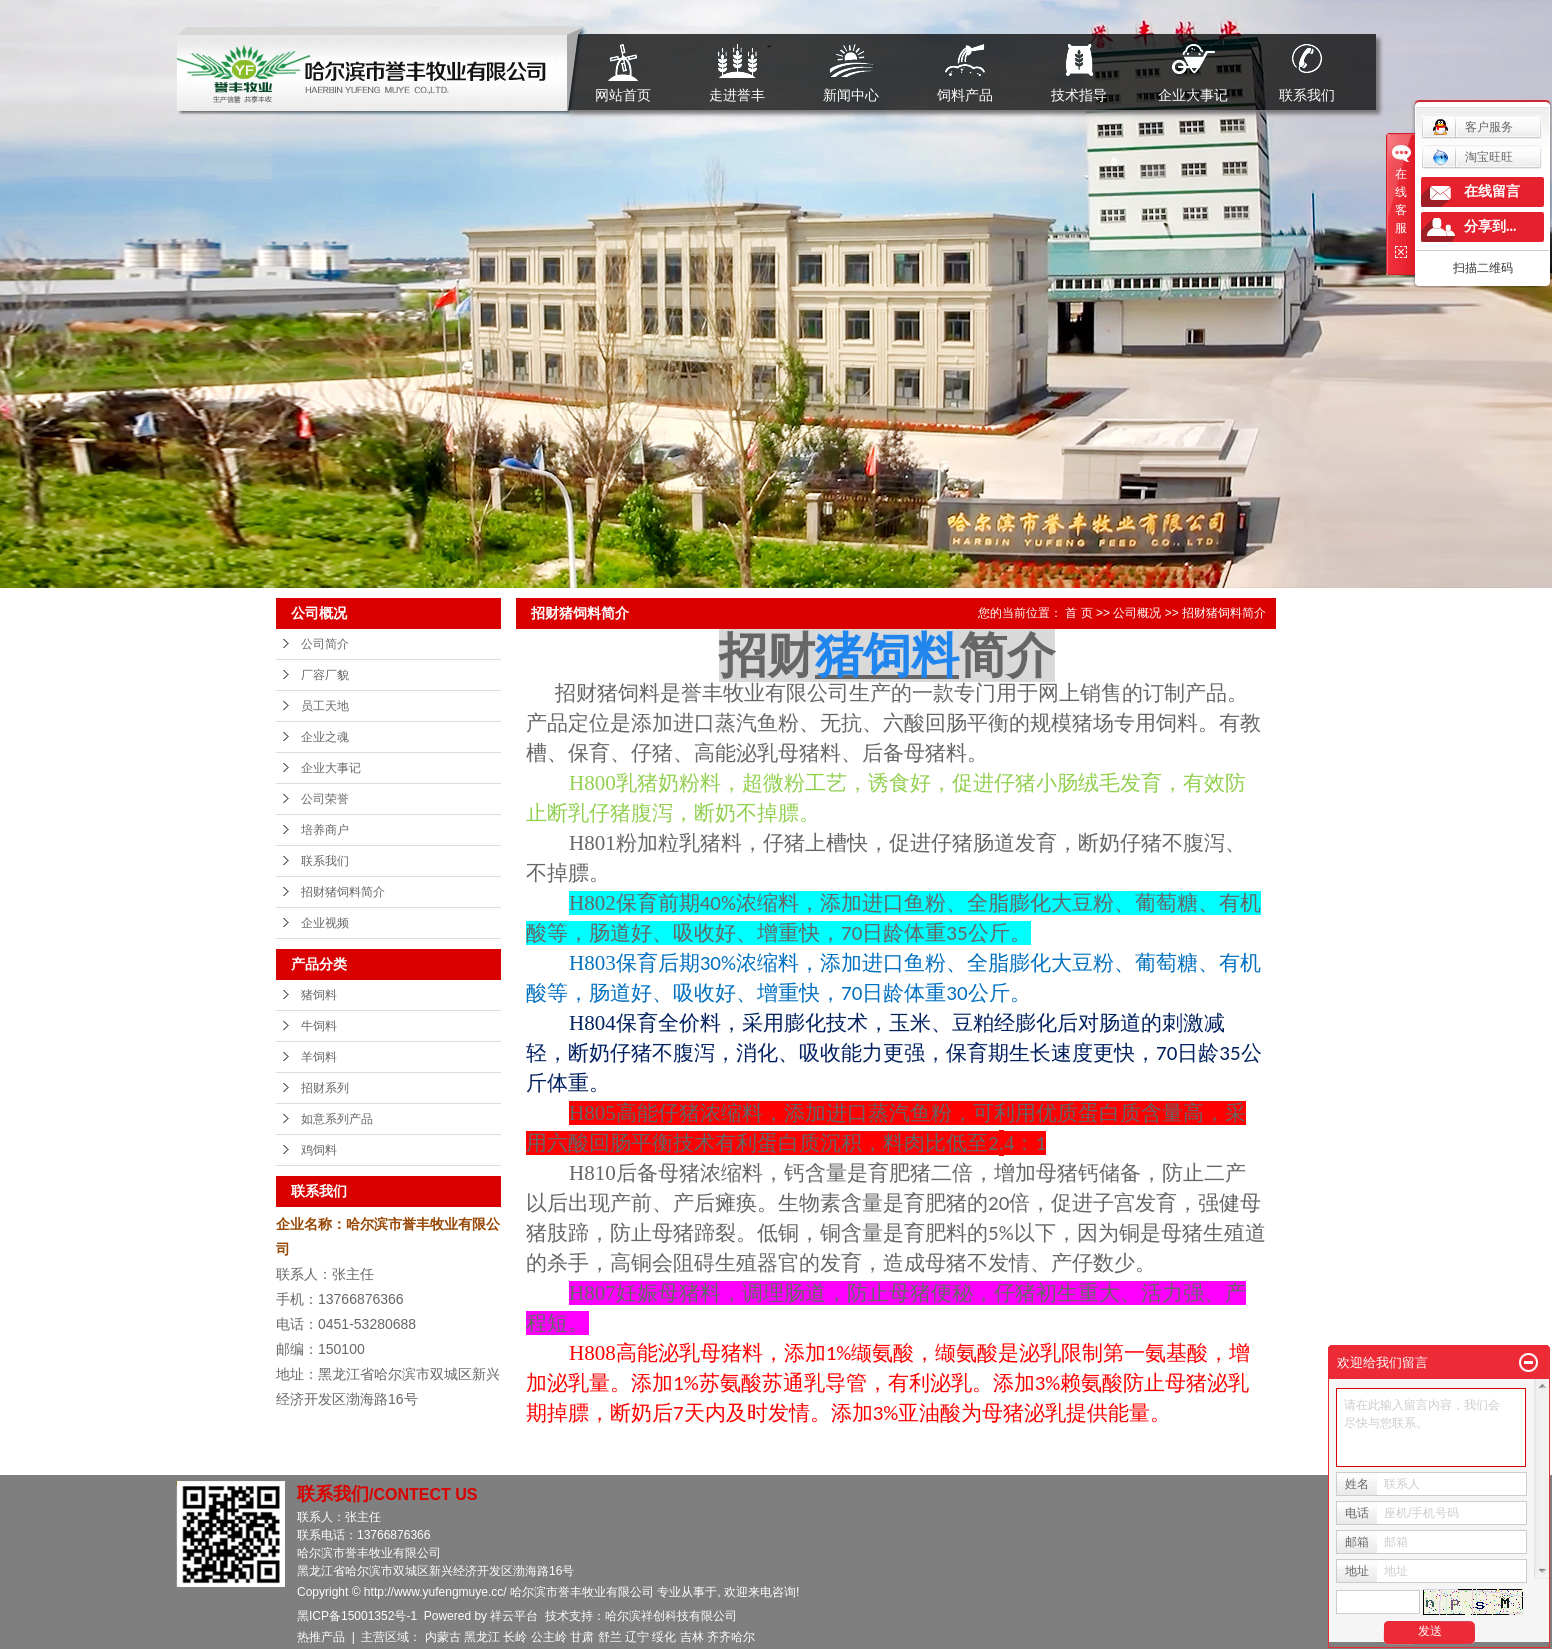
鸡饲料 (319, 1150)
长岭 (515, 1637)
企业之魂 (325, 737)
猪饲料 (319, 995)
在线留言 (1492, 191)
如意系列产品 (337, 1119)
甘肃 (582, 1637)
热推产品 (321, 1637)
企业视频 (325, 923)
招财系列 (325, 1088)
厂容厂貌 (325, 675)
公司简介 (325, 644)
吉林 (692, 1637)
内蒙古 (443, 1637)
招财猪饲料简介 (343, 892)
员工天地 (325, 706)
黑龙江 (482, 1637)
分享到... (1490, 226)
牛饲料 (319, 1026)
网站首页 (623, 94)
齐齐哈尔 (731, 1637)
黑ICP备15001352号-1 (357, 1616)
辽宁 (637, 1637)
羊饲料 (319, 1057)
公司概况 (1137, 613)
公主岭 (549, 1637)
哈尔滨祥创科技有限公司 (671, 1616)
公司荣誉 (325, 799)
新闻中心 (851, 94)
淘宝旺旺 (1472, 157)
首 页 (1078, 613)
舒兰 (610, 1637)
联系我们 (1307, 94)
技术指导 (1079, 94)
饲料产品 (965, 94)
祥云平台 (514, 1616)
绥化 (664, 1637)
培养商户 (325, 830)
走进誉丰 (737, 94)
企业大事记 (1193, 94)
